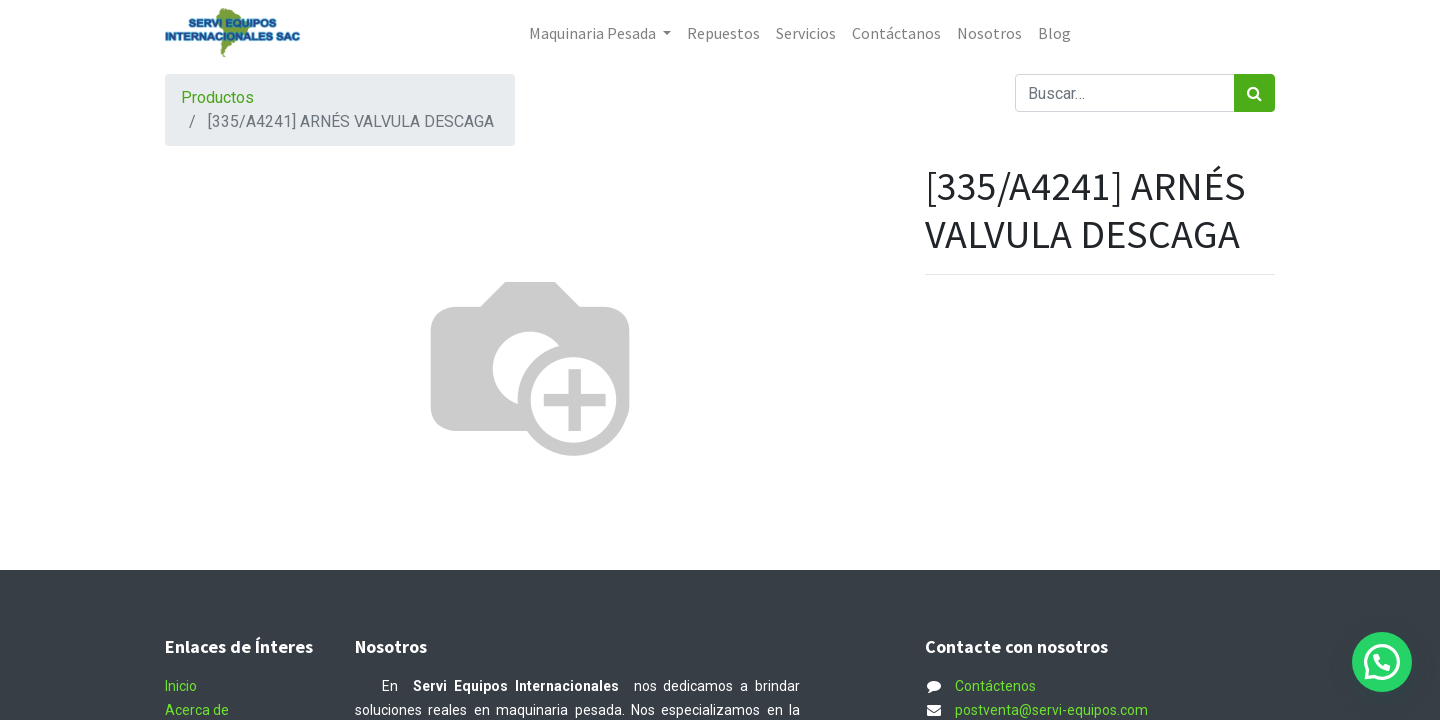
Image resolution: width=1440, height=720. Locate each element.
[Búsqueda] (1254, 93)
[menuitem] (723, 33)
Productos (217, 97)
